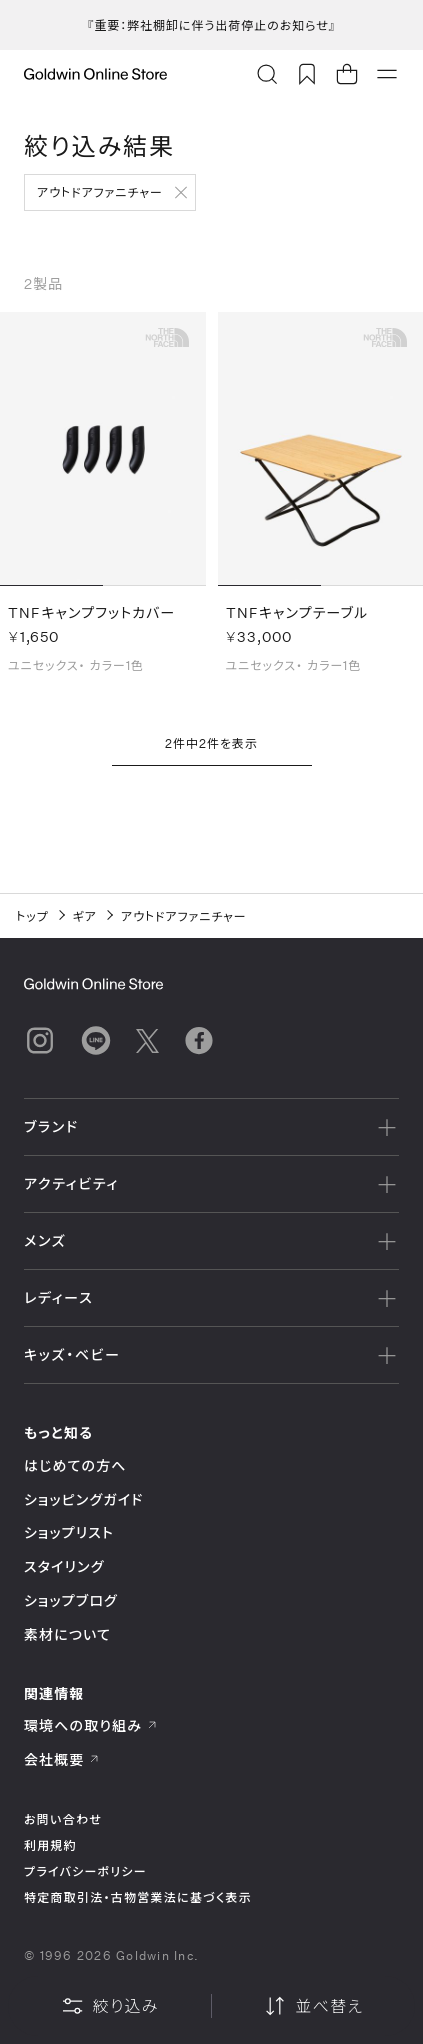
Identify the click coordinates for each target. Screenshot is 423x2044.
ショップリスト (69, 1532)
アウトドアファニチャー (100, 192)
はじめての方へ (75, 1465)
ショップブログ (71, 1600)
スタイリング (64, 1566)
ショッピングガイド (83, 1499)
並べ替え (313, 2006)
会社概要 (62, 1759)
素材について (67, 1634)
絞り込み (110, 2006)
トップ (32, 916)
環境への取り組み (91, 1725)
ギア (85, 916)
